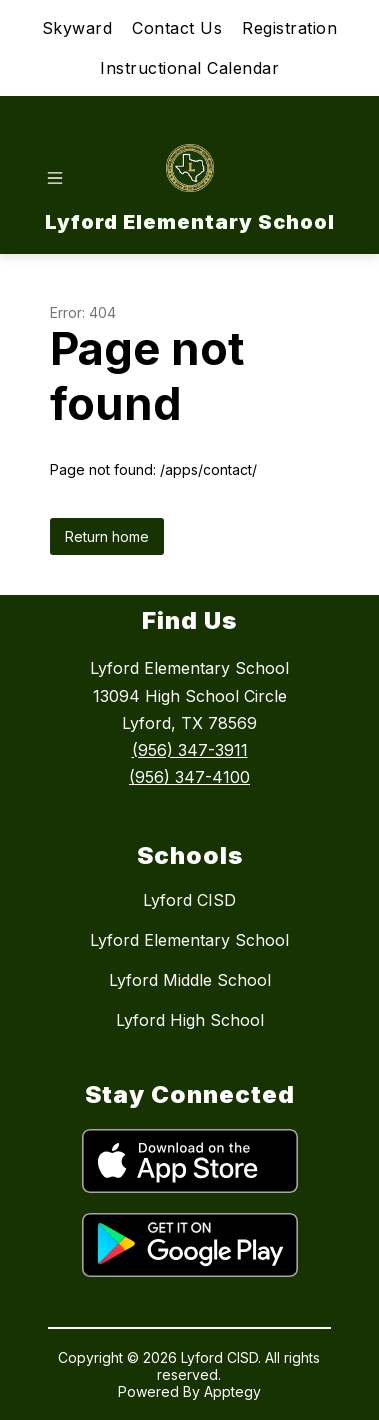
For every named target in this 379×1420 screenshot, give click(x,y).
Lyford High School (190, 1020)
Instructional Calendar (189, 68)
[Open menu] (55, 178)
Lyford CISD (189, 900)
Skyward (77, 28)
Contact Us (177, 28)
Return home (107, 536)
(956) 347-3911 (190, 750)
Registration (289, 28)
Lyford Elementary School (189, 940)
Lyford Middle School (190, 980)
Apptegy (232, 1391)
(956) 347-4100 (189, 777)
